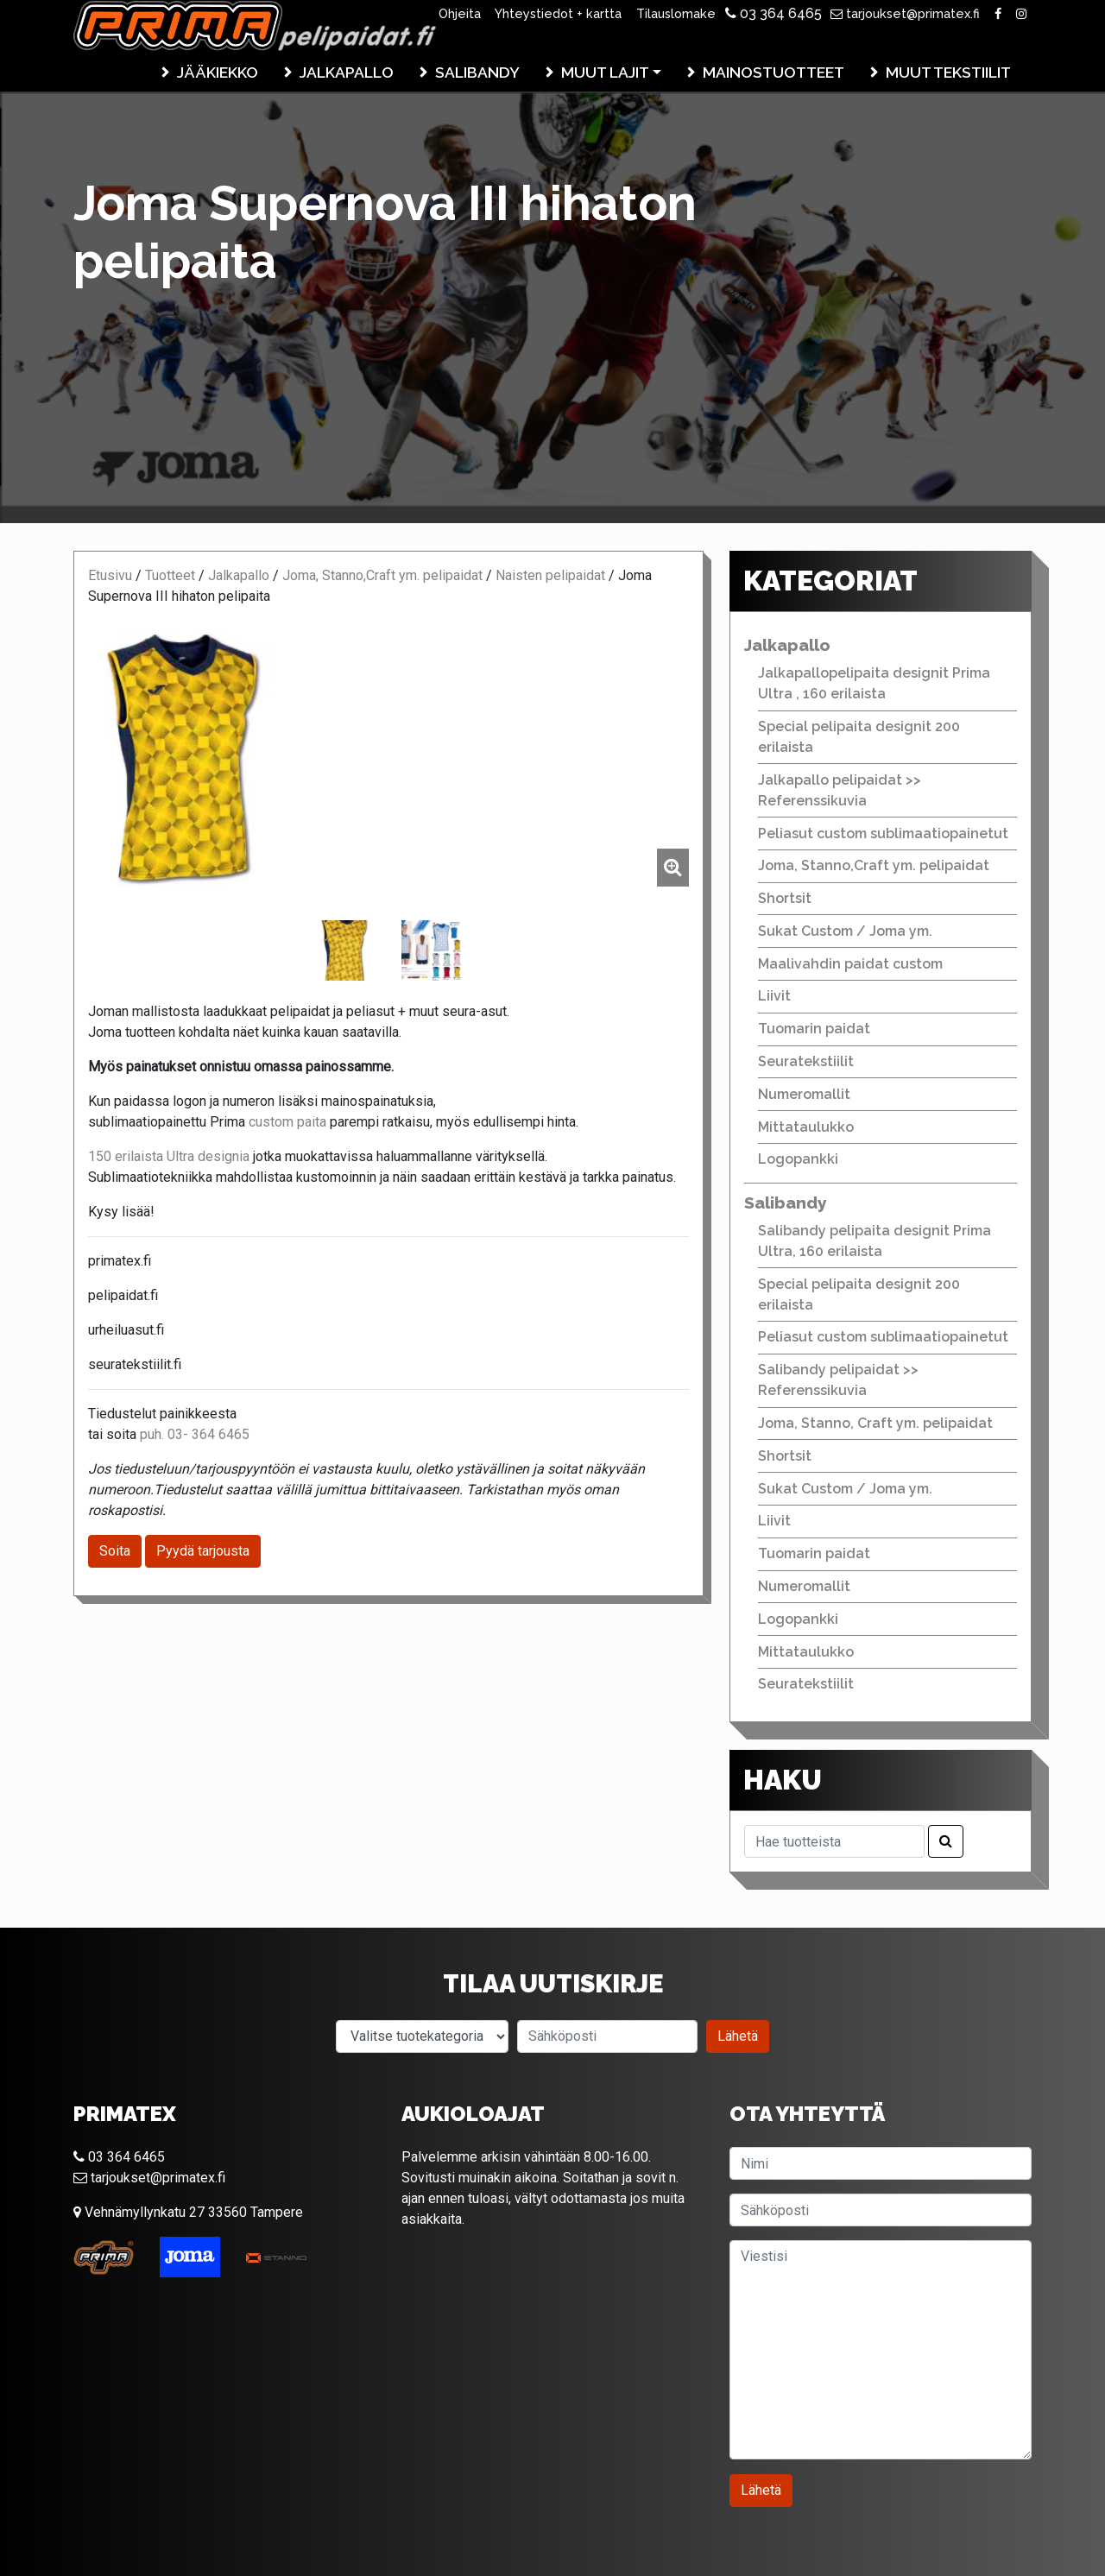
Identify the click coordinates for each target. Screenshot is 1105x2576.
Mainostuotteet (773, 72)
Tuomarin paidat (814, 1028)
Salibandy (477, 72)
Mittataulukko (806, 1127)
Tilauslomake (676, 13)
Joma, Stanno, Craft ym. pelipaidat (875, 1423)
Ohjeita (460, 13)
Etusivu (110, 575)
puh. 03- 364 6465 (194, 1434)
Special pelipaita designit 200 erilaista (859, 736)
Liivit (774, 996)
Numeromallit (804, 1094)
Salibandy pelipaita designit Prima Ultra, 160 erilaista (874, 1241)
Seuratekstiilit (806, 1061)
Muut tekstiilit (948, 72)
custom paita (287, 1122)
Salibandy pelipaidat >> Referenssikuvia (838, 1379)
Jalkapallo (347, 72)
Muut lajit (605, 72)
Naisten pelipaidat (550, 575)
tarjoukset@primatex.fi (905, 13)
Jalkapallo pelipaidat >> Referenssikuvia (839, 790)
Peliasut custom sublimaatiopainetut (883, 833)
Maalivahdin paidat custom (850, 964)
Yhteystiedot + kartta (558, 13)
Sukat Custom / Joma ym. (845, 931)
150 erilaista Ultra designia (168, 1156)
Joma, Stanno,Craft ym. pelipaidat (382, 575)
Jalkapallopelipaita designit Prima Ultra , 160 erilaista (874, 683)
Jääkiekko (217, 72)
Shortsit (784, 898)
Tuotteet (170, 575)
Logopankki (798, 1159)
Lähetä (737, 2036)
